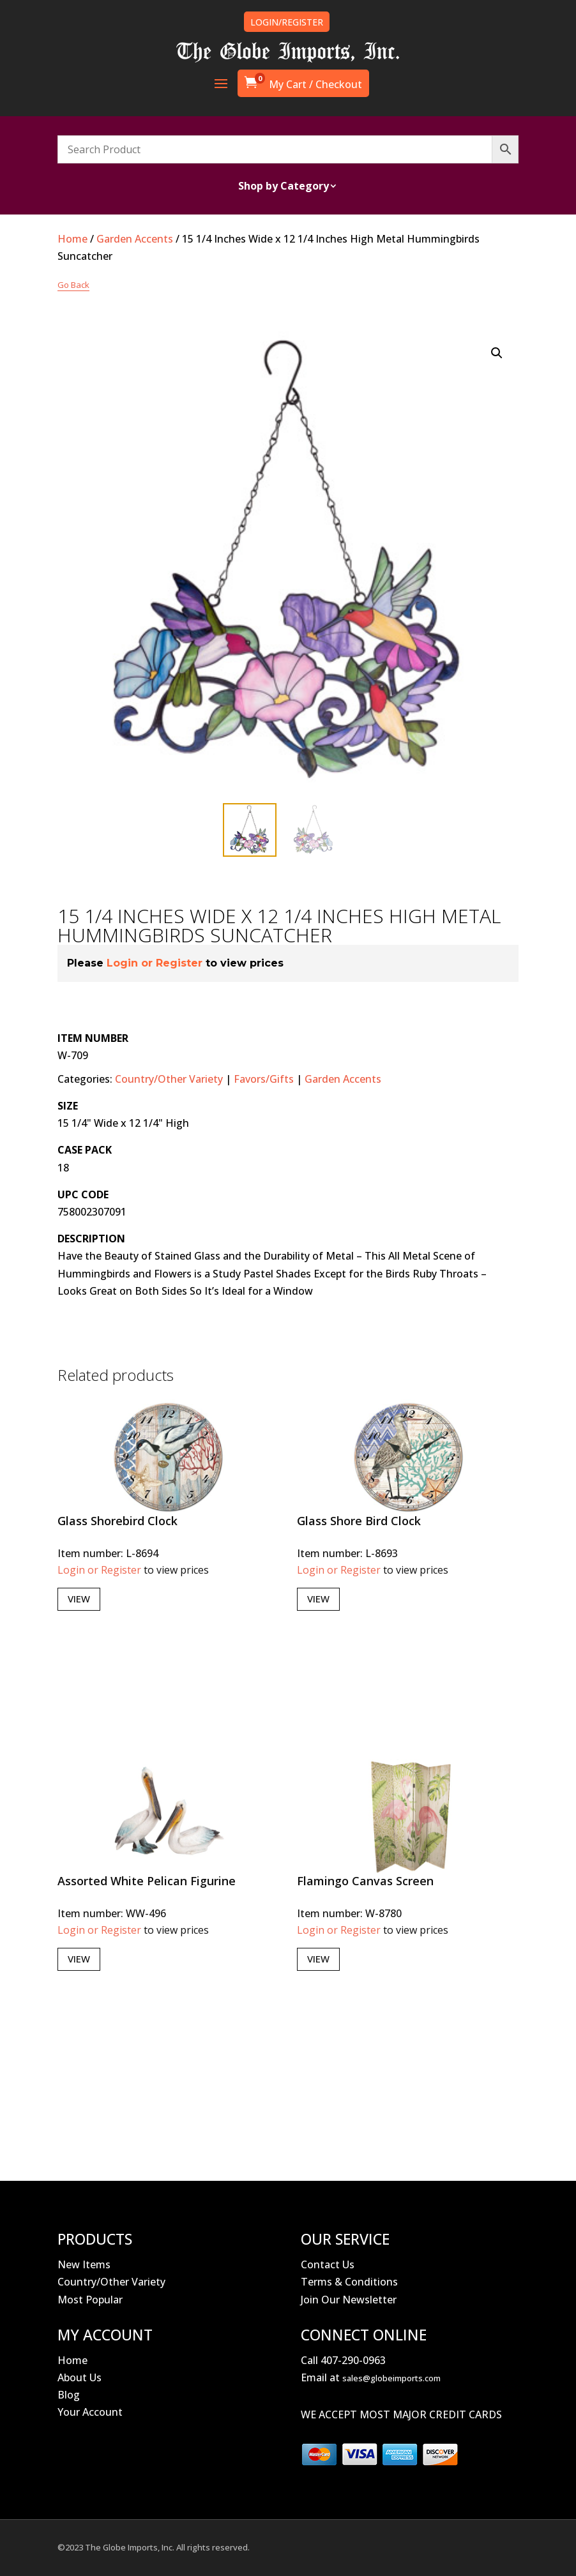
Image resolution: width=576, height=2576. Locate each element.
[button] (496, 353)
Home (72, 239)
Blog (68, 2395)
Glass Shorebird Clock (117, 1520)
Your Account (90, 2412)
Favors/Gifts (264, 1079)
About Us (79, 2377)
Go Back (73, 284)
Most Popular (90, 2300)
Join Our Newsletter (349, 2300)
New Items (83, 2264)
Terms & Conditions (349, 2282)
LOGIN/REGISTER (286, 22)
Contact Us (327, 2264)
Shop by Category (283, 187)
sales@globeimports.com (391, 2378)
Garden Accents (134, 239)
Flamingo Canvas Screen (365, 1880)
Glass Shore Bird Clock (359, 1520)
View (79, 1598)
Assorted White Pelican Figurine (146, 1880)
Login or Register (154, 963)
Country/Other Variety (169, 1079)
